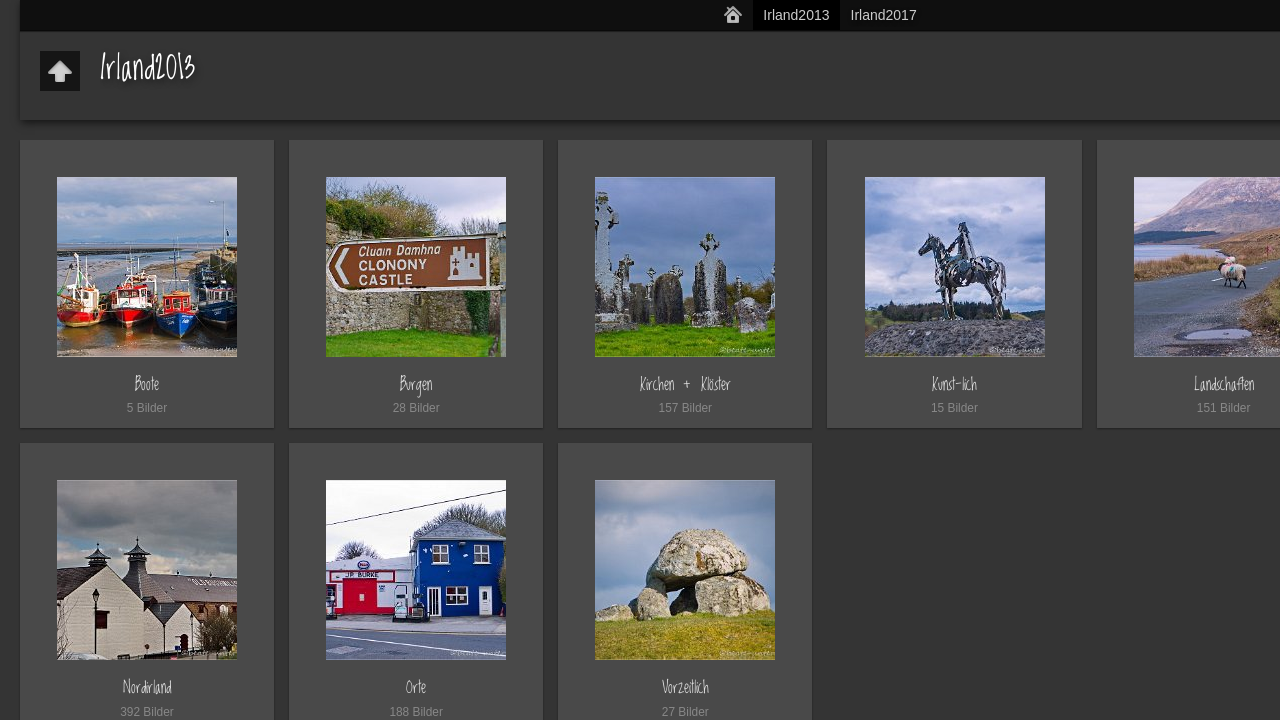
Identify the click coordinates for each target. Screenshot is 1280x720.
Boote (147, 384)
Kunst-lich (954, 384)
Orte (416, 687)
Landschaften (1224, 384)
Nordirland (147, 687)
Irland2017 (884, 15)
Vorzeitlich (685, 687)
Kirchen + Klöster (685, 384)
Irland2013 (796, 15)
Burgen (416, 384)
